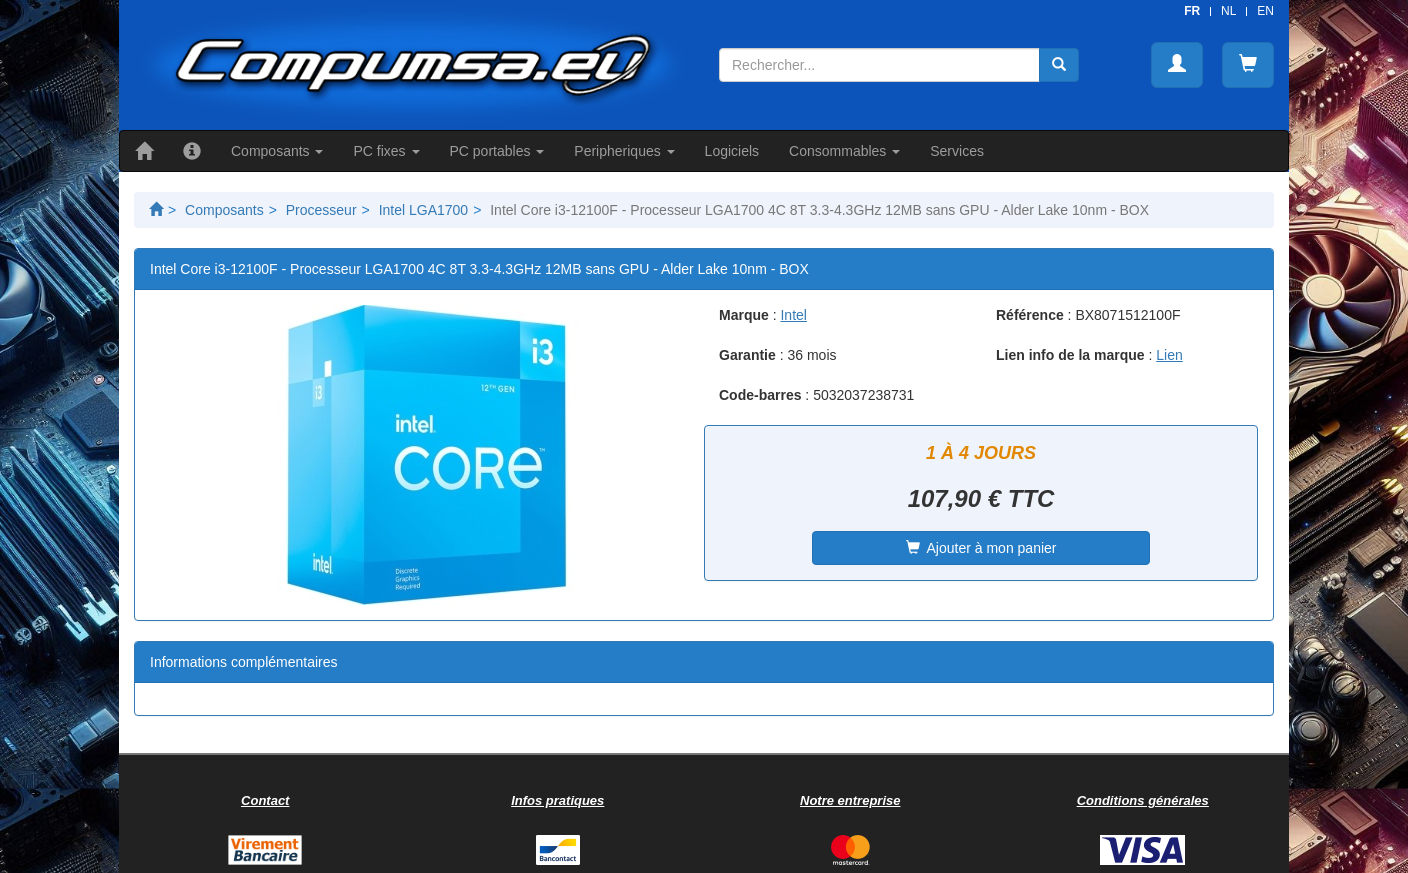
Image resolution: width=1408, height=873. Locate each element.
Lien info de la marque (1070, 355)
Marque (744, 315)
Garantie (747, 355)
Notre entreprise (850, 800)
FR (1192, 11)
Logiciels (732, 151)
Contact (265, 800)
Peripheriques (624, 151)
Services (957, 151)
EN (1265, 11)
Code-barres (760, 395)
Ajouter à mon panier (981, 548)
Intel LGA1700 (424, 210)
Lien (1169, 355)
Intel (793, 315)
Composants (277, 151)
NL (1228, 11)
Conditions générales (1143, 800)
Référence (1030, 315)
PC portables (497, 151)
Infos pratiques (557, 800)
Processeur (321, 210)
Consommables (844, 151)
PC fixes (386, 151)
